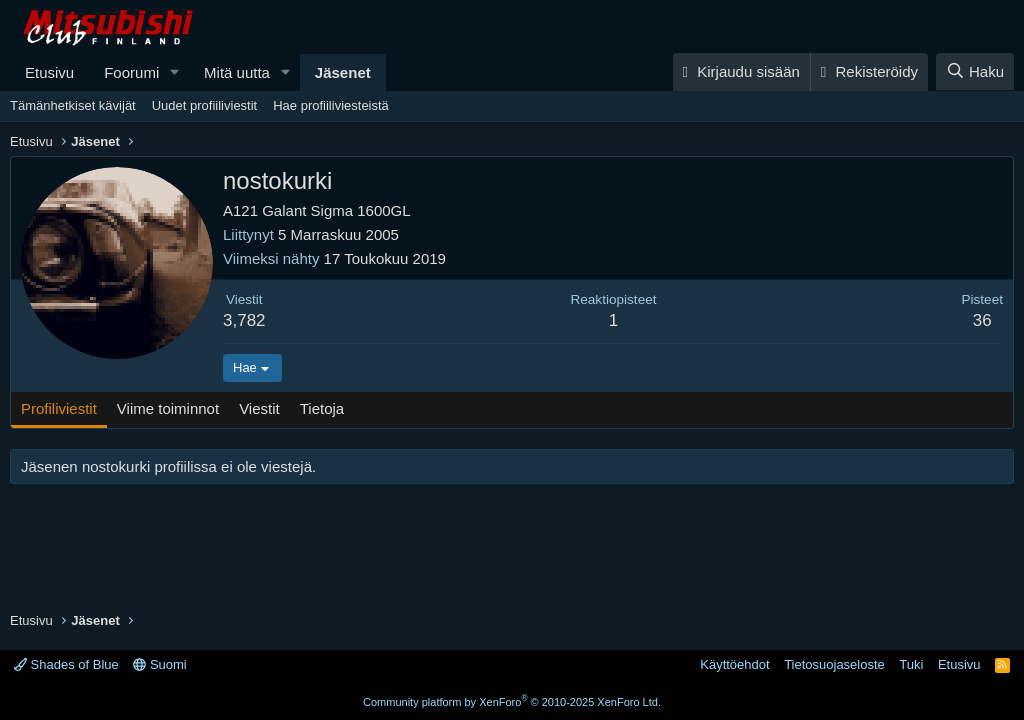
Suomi (159, 664)
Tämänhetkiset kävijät (73, 105)
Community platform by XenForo (512, 702)
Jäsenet (343, 72)
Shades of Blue (66, 664)
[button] (175, 72)
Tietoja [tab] (322, 408)
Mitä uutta (237, 72)
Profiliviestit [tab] (59, 408)
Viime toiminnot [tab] (168, 408)
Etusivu (49, 72)
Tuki (911, 664)
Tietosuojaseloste (834, 664)
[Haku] (975, 71)
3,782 (244, 320)
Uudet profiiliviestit (205, 105)
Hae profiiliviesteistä (331, 105)
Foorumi (131, 72)
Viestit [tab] (259, 408)
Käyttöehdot (734, 664)
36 (982, 320)
